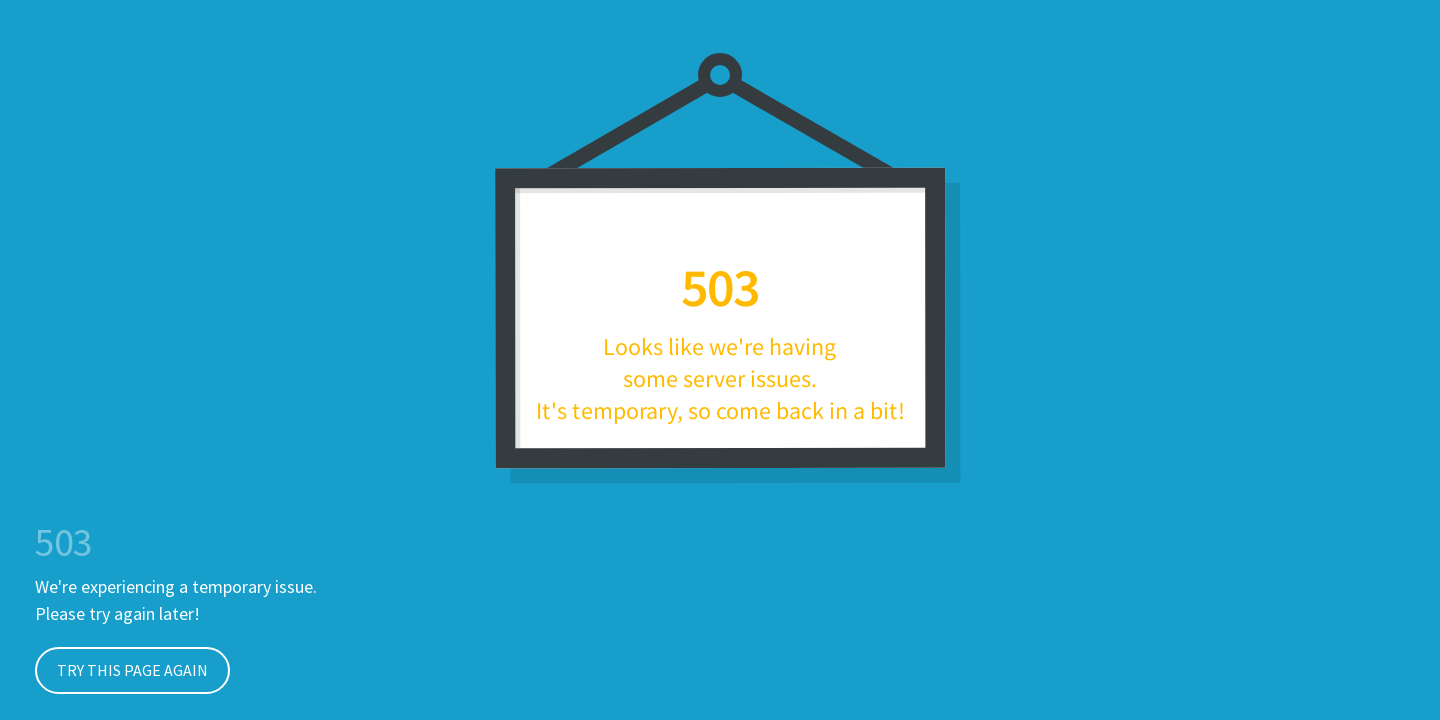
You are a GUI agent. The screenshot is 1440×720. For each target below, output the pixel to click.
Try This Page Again (121, 670)
